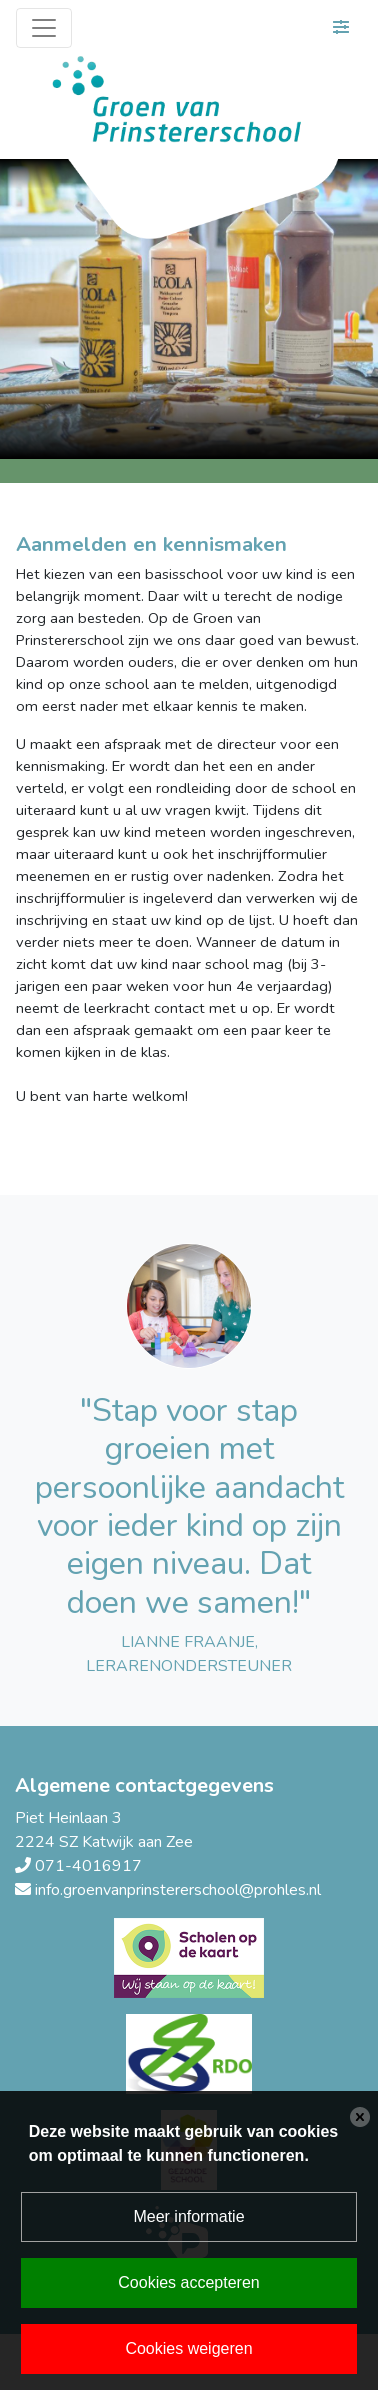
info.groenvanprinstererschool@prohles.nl (178, 1890)
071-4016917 (88, 1866)
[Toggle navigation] (44, 28)
